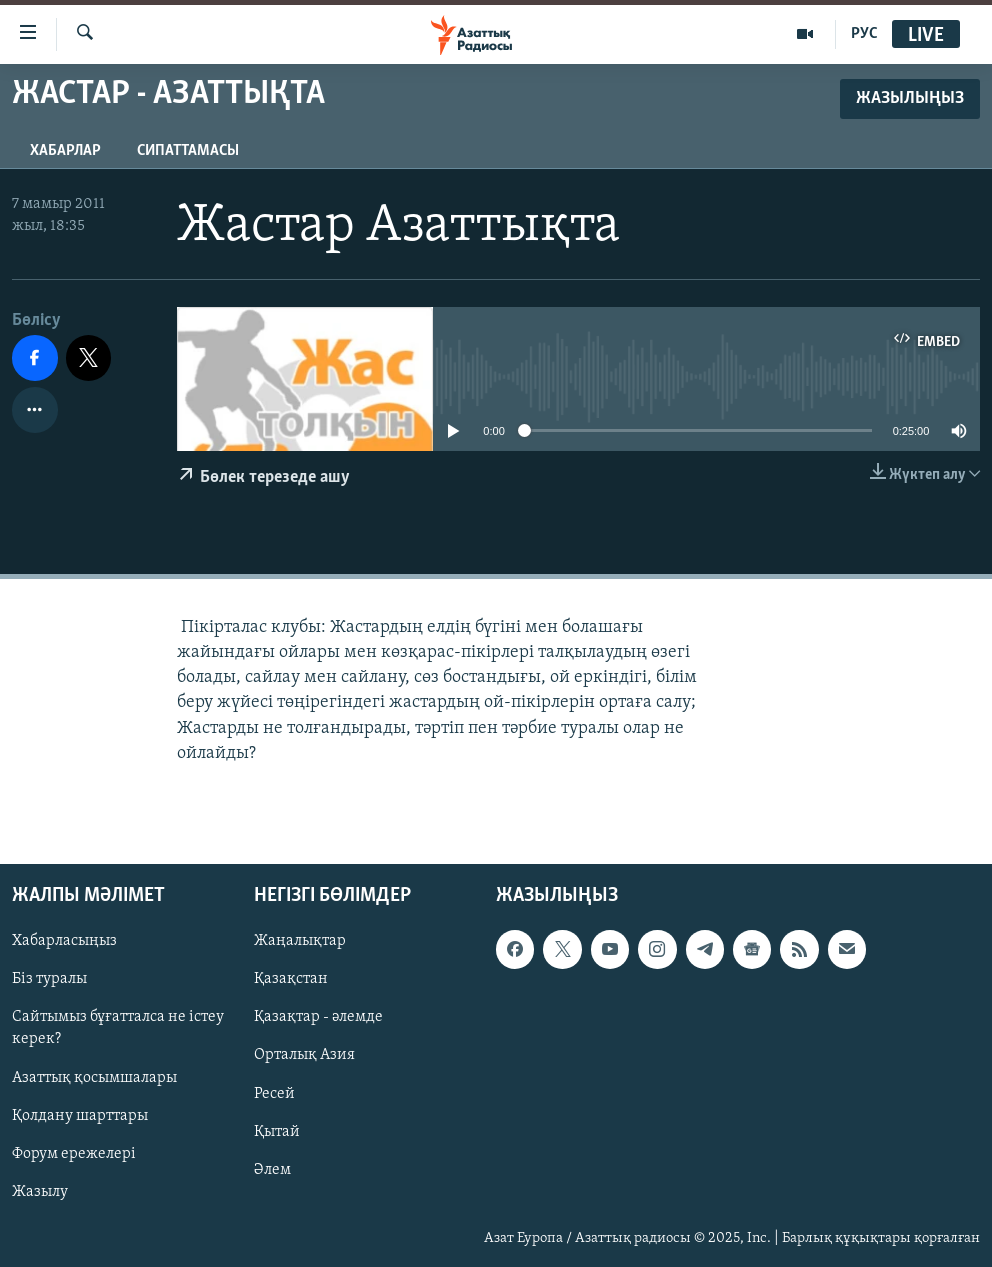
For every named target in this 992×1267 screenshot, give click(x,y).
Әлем (272, 1170)
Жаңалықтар (300, 941)
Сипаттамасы (188, 151)
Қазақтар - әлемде (318, 1017)
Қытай (277, 1132)
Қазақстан (291, 979)
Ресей (274, 1093)
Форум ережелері (74, 1154)
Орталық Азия (304, 1055)
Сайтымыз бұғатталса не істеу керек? (118, 1028)
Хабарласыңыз (64, 941)
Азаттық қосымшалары (94, 1077)
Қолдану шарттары (80, 1116)
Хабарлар (65, 151)
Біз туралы (49, 979)
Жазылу (40, 1192)
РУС (864, 34)
